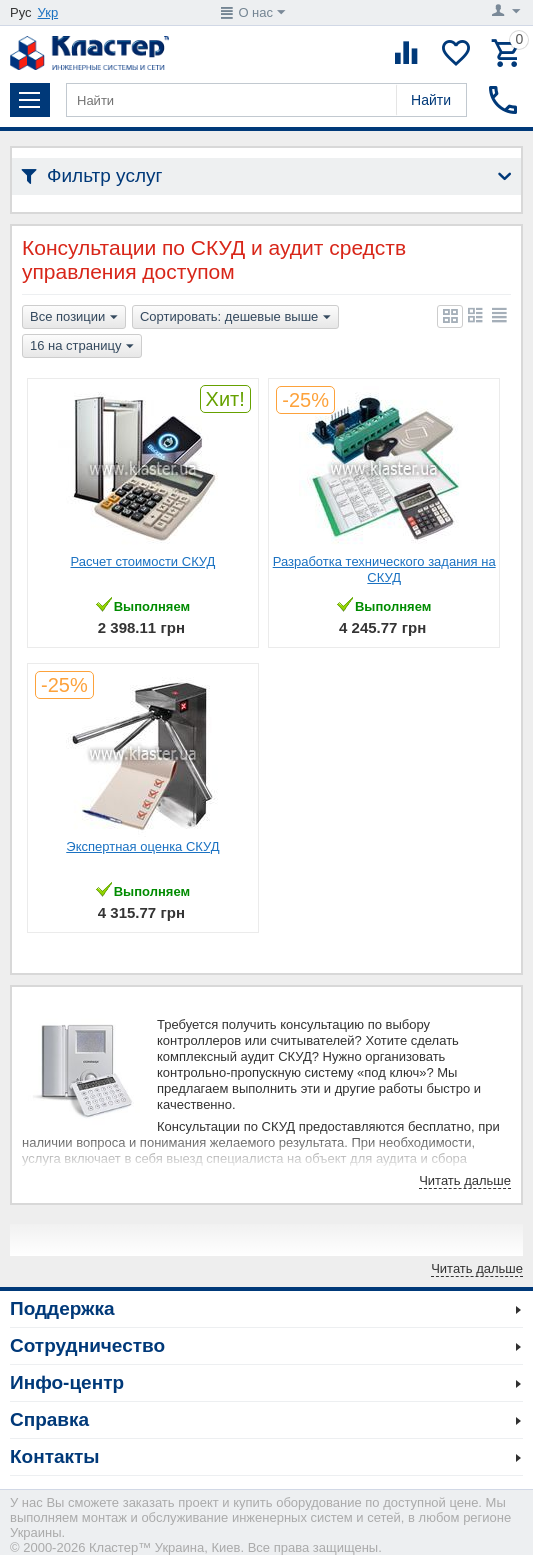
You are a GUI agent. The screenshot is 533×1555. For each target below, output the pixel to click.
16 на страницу (82, 347)
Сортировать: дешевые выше (235, 318)
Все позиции (74, 318)
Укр (48, 12)
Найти (431, 100)
